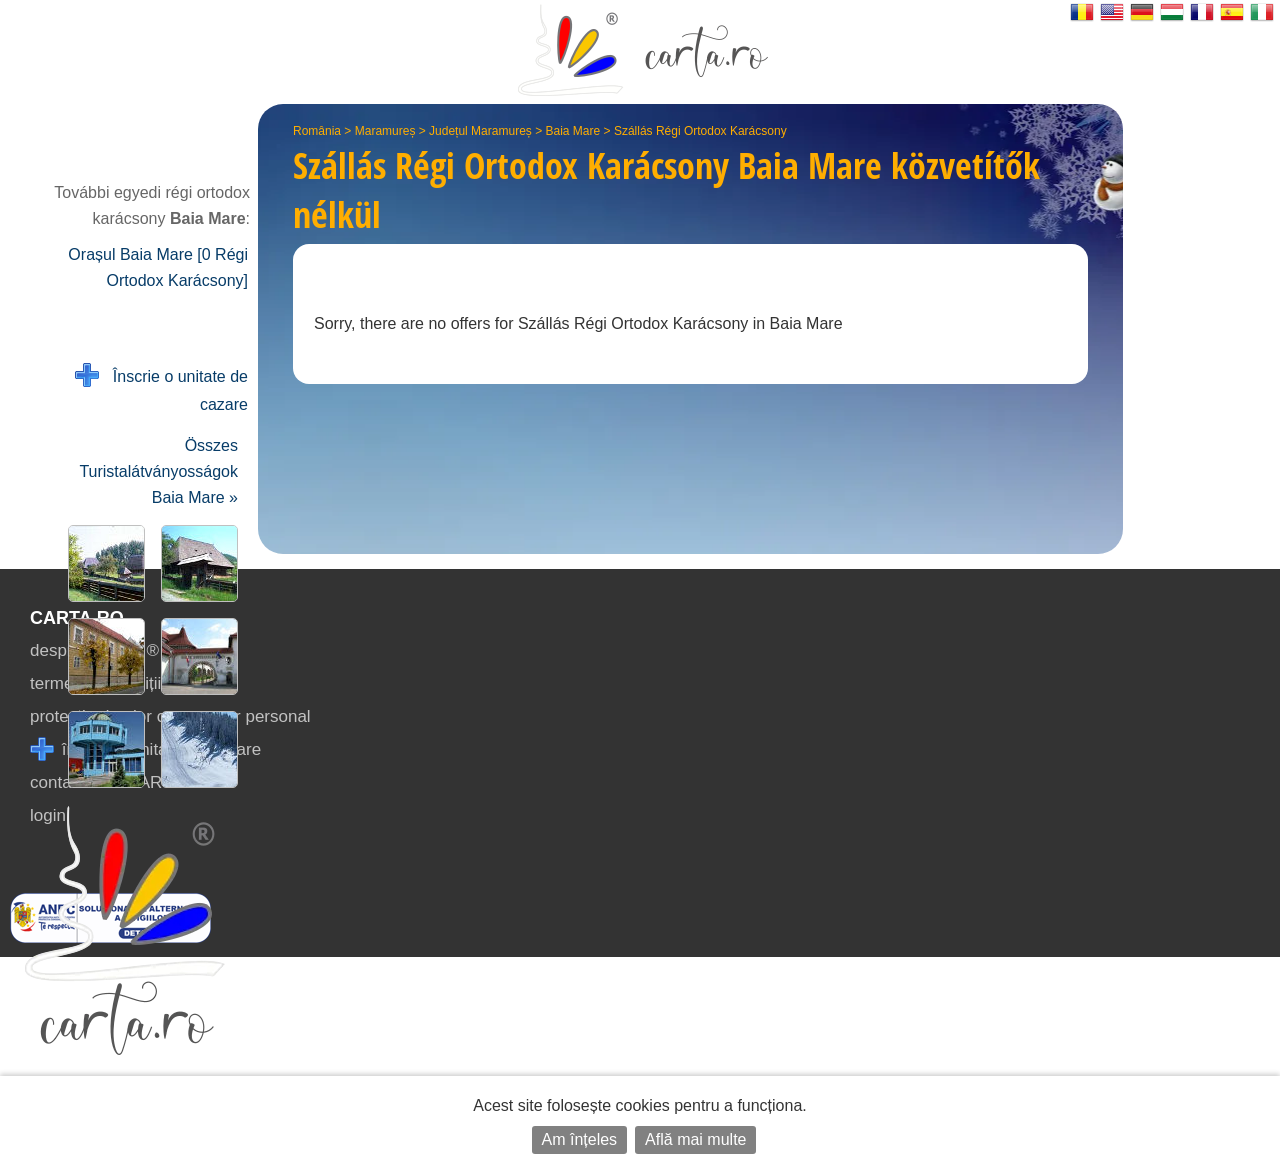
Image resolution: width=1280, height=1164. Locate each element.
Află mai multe (695, 1139)
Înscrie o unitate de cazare (161, 388)
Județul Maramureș (480, 131)
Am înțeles (580, 1139)
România (317, 131)
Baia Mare (573, 131)
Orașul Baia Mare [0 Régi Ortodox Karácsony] (158, 267)
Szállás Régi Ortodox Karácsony (700, 131)
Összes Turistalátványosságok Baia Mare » (158, 471)
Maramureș (385, 131)
